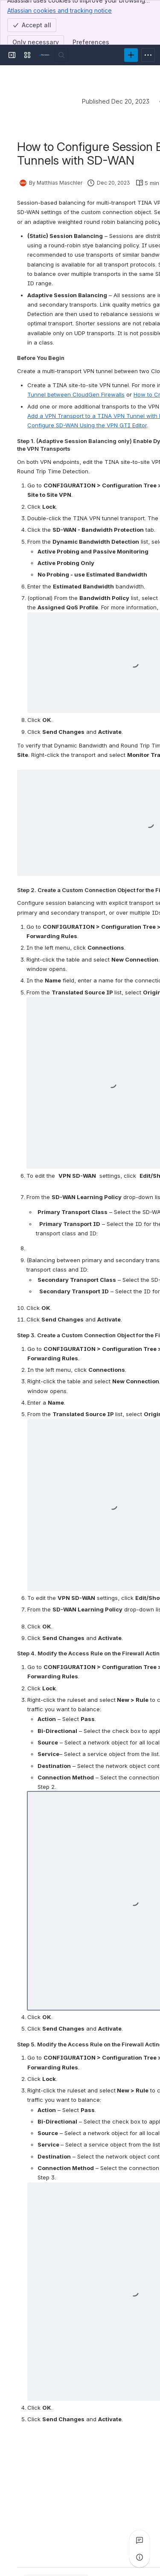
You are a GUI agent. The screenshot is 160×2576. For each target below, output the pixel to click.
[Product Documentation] (44, 55)
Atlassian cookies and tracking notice (59, 10)
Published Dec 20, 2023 (115, 101)
